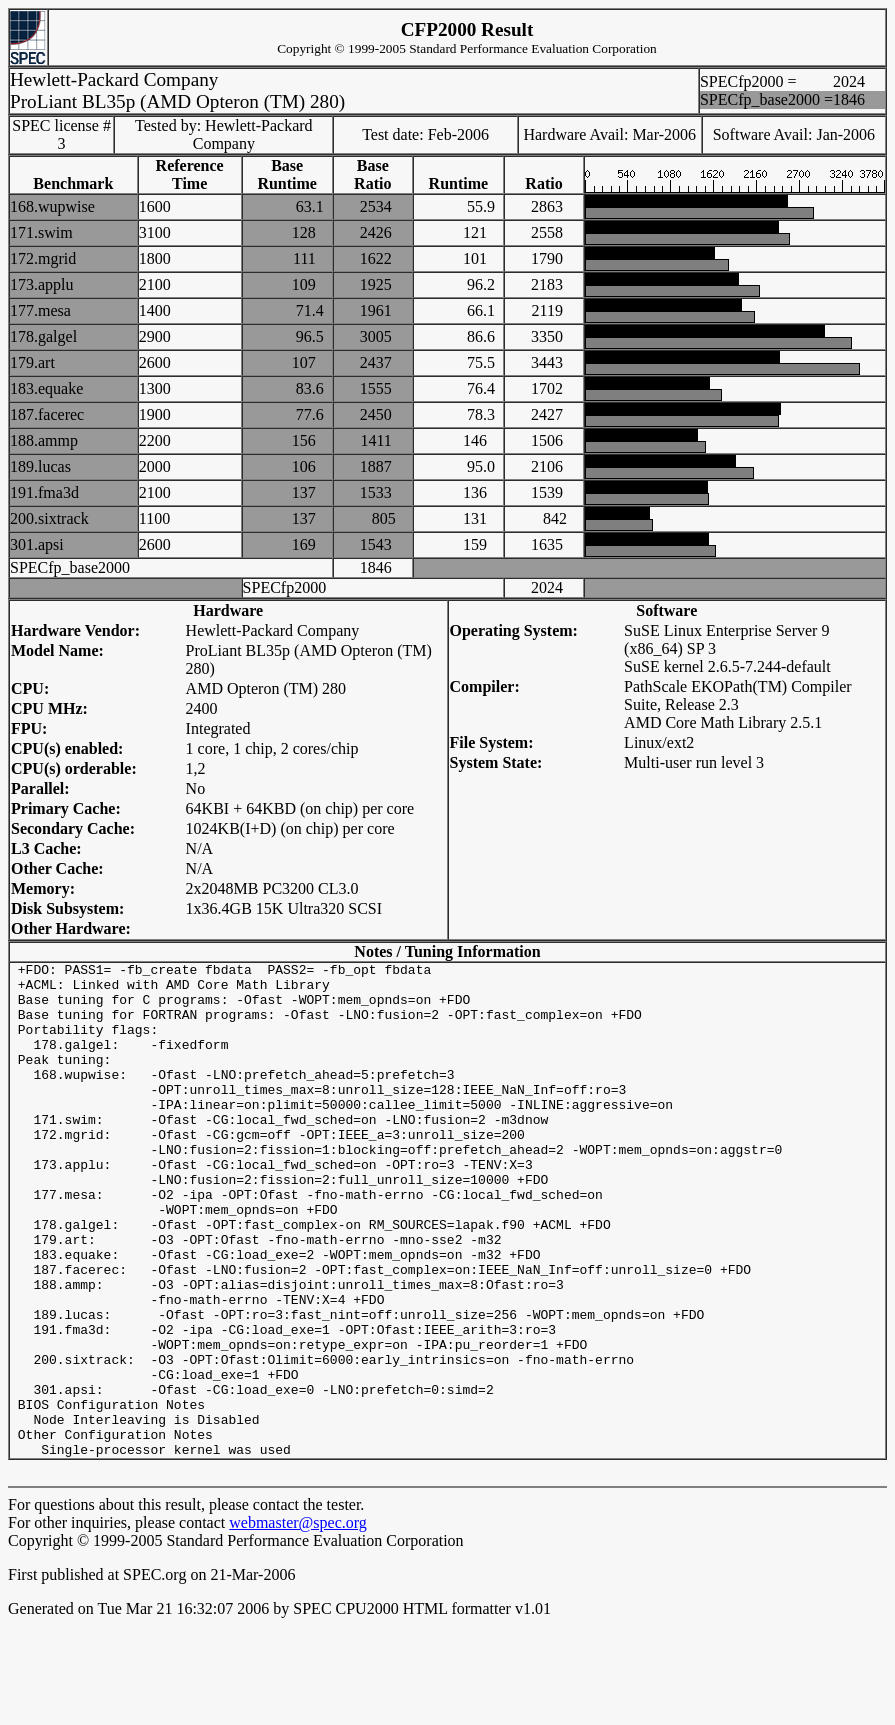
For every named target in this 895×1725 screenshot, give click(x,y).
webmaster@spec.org (298, 1621)
